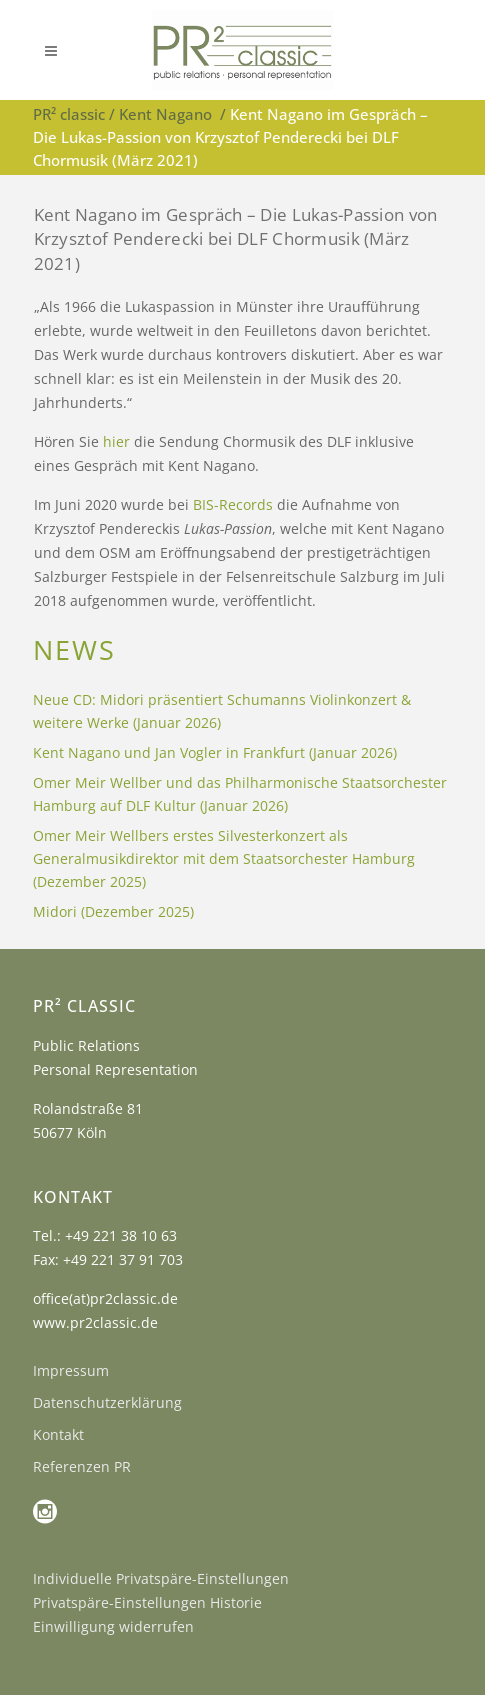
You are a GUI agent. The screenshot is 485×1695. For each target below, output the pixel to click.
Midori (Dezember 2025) (113, 911)
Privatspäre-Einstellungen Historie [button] (147, 1602)
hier (116, 441)
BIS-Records (233, 504)
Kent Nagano (165, 114)
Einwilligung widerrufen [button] (113, 1626)
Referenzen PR (82, 1466)
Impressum (71, 1370)
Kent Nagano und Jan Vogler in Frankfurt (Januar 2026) (215, 752)
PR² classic (69, 114)
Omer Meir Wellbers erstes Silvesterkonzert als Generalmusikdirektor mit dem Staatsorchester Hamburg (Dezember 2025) (224, 858)
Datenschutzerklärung (107, 1402)
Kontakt (58, 1434)
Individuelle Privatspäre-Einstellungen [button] (161, 1578)
